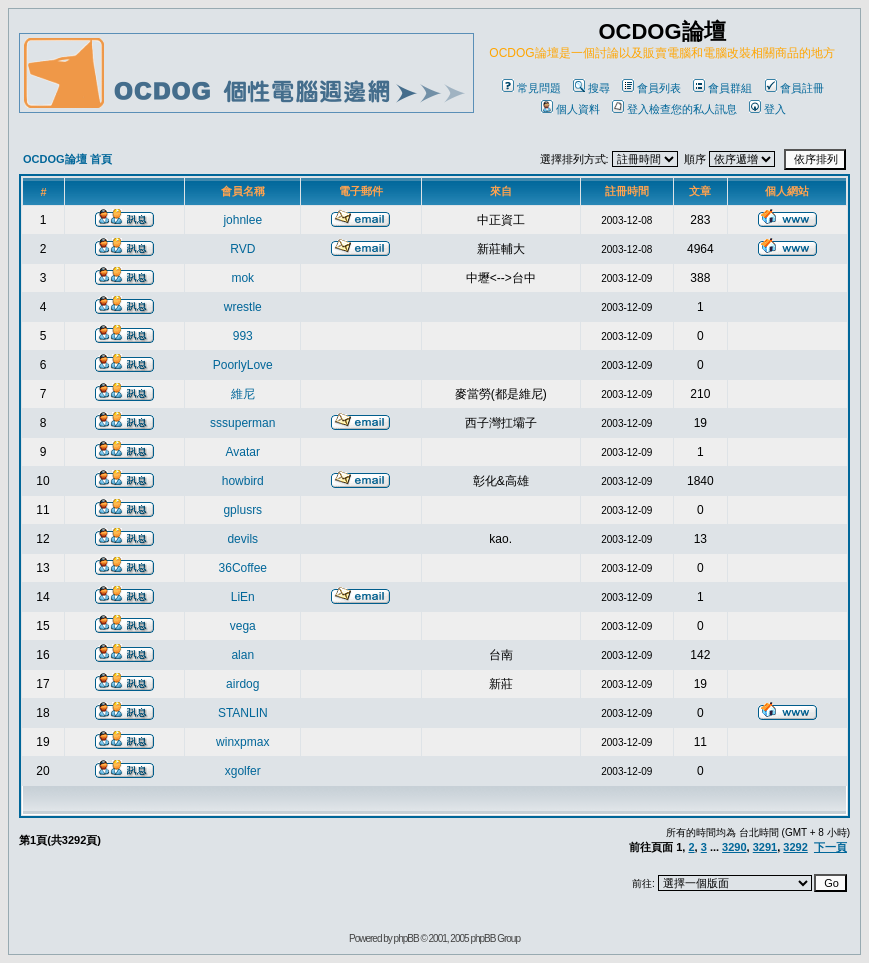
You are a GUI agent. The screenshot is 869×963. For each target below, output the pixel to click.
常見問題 (531, 88)
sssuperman (242, 423)
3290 (734, 847)
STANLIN (243, 713)
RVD (242, 249)
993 (243, 336)
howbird (243, 481)
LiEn (243, 597)
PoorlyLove (243, 365)
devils (242, 539)
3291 (765, 847)
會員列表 (651, 88)
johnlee (242, 220)
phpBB (406, 938)
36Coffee (243, 568)
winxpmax (242, 742)
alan (242, 655)
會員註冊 (794, 88)
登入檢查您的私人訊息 (674, 109)
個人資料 (570, 109)
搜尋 (591, 88)
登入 (767, 109)
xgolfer (243, 771)
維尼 (243, 394)
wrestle (243, 307)
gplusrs (242, 510)
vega (243, 626)
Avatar (243, 452)
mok (242, 278)
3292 (795, 847)
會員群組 (722, 88)
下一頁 (830, 847)
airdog (242, 684)
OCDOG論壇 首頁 (67, 159)
